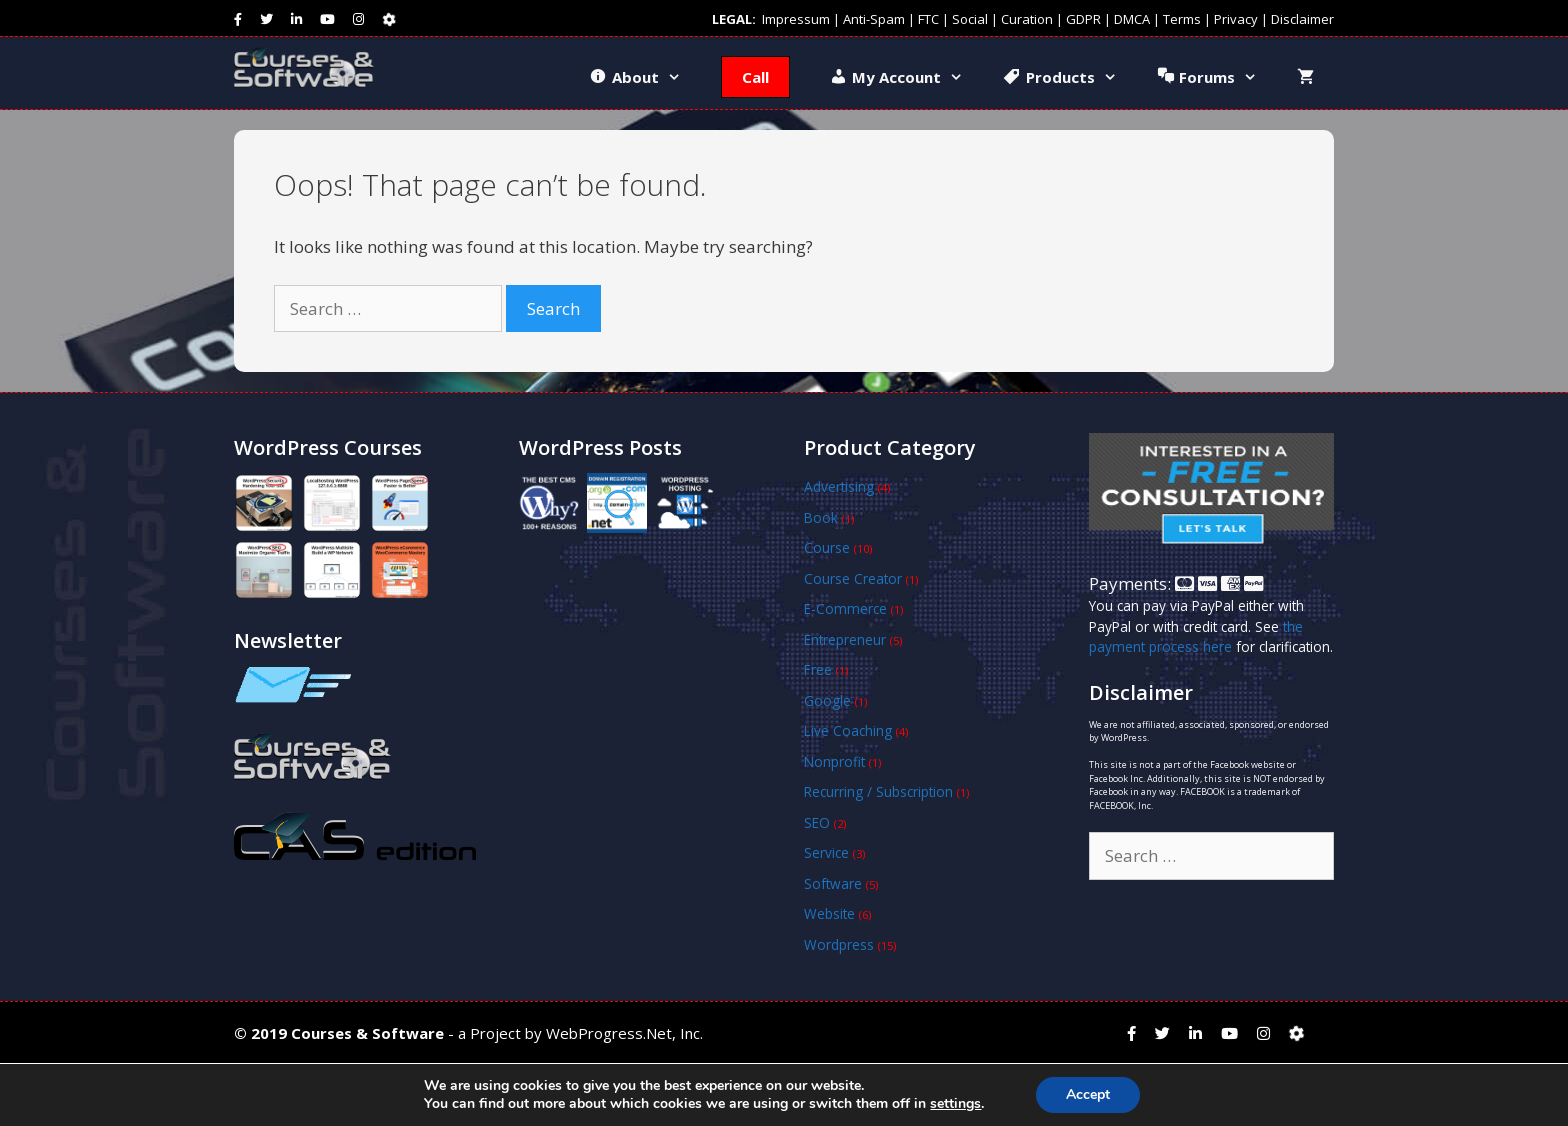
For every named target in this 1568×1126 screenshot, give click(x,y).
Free (818, 669)
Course (827, 547)
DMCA (1132, 19)
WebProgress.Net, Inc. (624, 1033)
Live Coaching (848, 730)
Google (827, 700)
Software (833, 883)
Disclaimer (1302, 19)
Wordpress (839, 944)
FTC (928, 19)
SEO (817, 822)
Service (826, 852)
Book (821, 517)
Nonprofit (834, 761)
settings (955, 1104)
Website (829, 913)
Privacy (1236, 19)
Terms (1182, 19)
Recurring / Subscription (878, 791)
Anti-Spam (874, 19)
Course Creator (853, 578)
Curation (1027, 19)
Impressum (796, 19)
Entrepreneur (845, 639)
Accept (1088, 1094)
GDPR (1083, 19)
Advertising (839, 486)
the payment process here (1196, 636)
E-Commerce (845, 608)
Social (970, 19)
